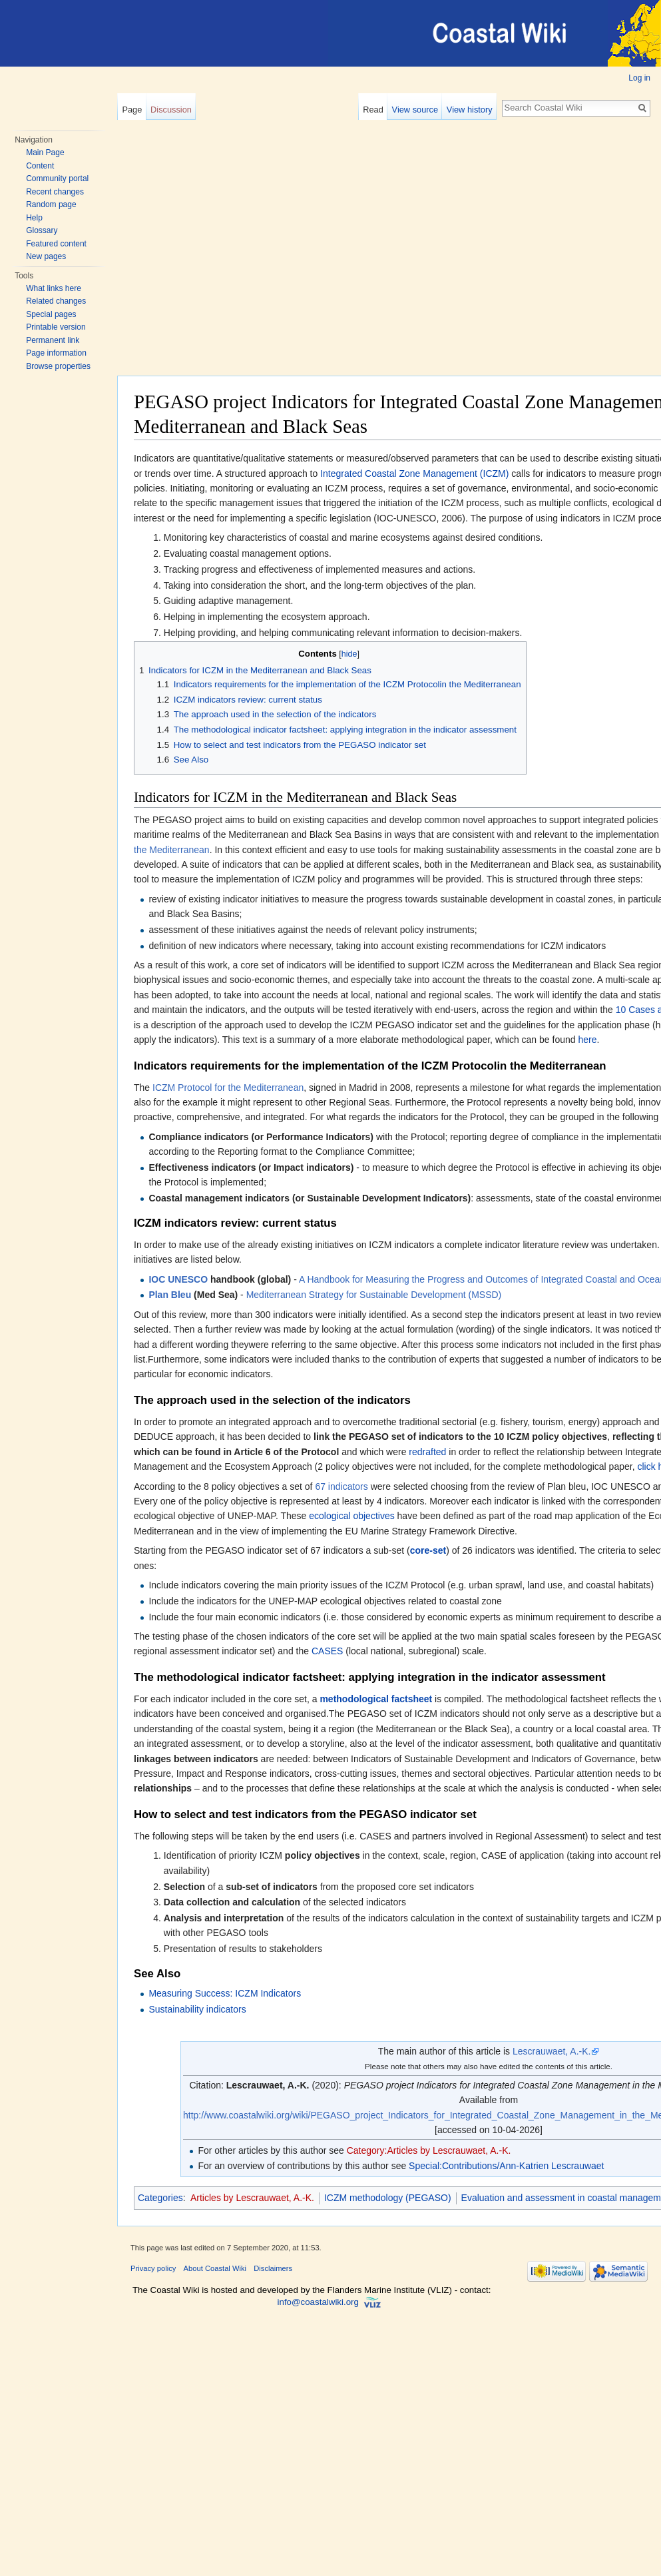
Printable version (55, 327)
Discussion (171, 110)
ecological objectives (351, 1515)
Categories (160, 2197)
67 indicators (341, 1486)
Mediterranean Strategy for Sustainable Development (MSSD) (374, 1294)
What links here (53, 288)
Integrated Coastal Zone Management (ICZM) (414, 473)
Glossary (41, 230)
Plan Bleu (169, 1294)
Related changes (56, 301)
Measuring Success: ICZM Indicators (224, 1993)
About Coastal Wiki (215, 2268)
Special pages (51, 314)
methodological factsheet (376, 1699)
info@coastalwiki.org (318, 2303)
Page (132, 110)
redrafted (427, 1452)
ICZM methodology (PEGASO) (387, 2197)
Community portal (57, 178)
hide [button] (349, 654)
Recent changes (55, 191)
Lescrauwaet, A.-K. (552, 2051)
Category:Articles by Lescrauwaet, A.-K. (429, 2150)
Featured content (56, 243)
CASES (327, 1651)
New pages (46, 256)
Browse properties (58, 366)
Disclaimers (273, 2268)
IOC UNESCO (178, 1279)
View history (470, 110)
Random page (51, 204)
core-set (428, 1550)
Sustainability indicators (197, 2009)
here (587, 1039)
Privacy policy (153, 2268)
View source (415, 110)
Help (34, 217)
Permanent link (52, 340)
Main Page (45, 152)
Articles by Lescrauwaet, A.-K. (252, 2197)
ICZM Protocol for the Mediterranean (228, 1087)
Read (373, 110)
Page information (56, 353)
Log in (639, 78)
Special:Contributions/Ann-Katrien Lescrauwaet (506, 2165)
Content (40, 165)
